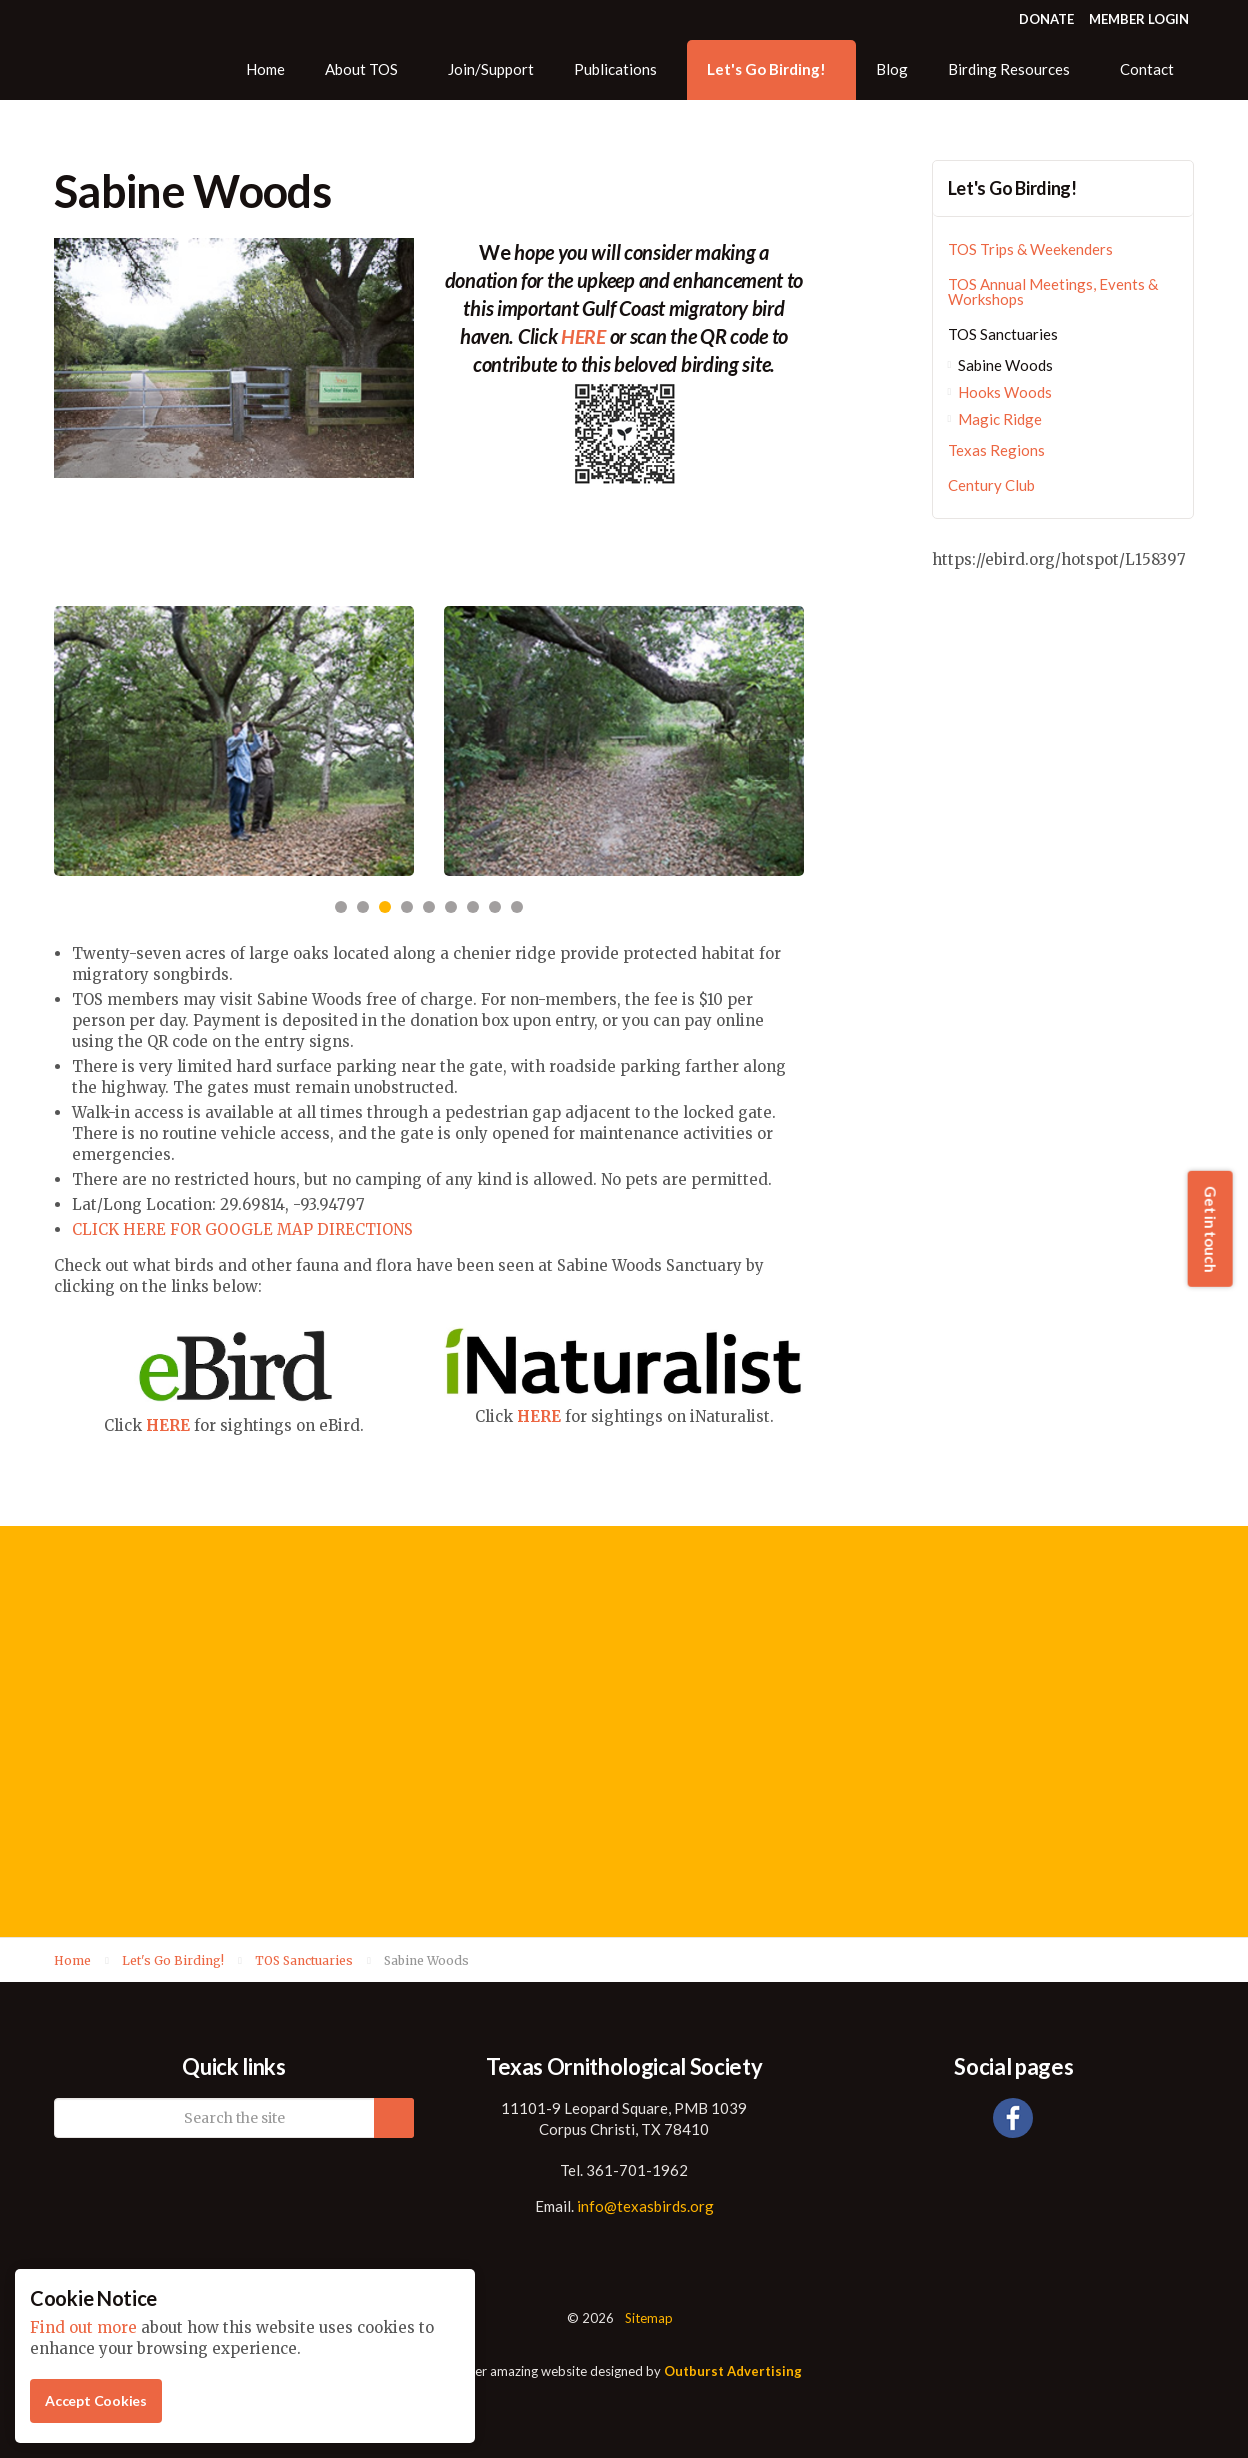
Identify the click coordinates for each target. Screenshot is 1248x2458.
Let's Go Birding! (766, 69)
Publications (615, 69)
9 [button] (517, 907)
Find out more (83, 2327)
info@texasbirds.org (645, 2206)
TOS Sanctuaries (1003, 334)
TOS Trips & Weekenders (1030, 249)
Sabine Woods (1005, 365)
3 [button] (385, 907)
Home (265, 69)
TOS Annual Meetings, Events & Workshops (1053, 291)
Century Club (991, 485)
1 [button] (341, 907)
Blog (892, 69)
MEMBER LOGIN (1139, 19)
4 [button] (407, 907)
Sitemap (649, 2318)
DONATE (1046, 19)
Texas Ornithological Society (132, 50)
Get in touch (1210, 1229)
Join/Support (491, 69)
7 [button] (473, 907)
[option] (234, 741)
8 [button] (495, 907)
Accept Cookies (96, 2400)
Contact (1147, 69)
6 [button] (451, 907)
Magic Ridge (1000, 419)
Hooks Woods (1005, 392)
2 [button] (363, 907)
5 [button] (429, 907)
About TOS (361, 69)
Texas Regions (996, 450)
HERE (168, 1425)
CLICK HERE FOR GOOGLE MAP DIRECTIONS (242, 1229)
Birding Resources (1009, 69)
